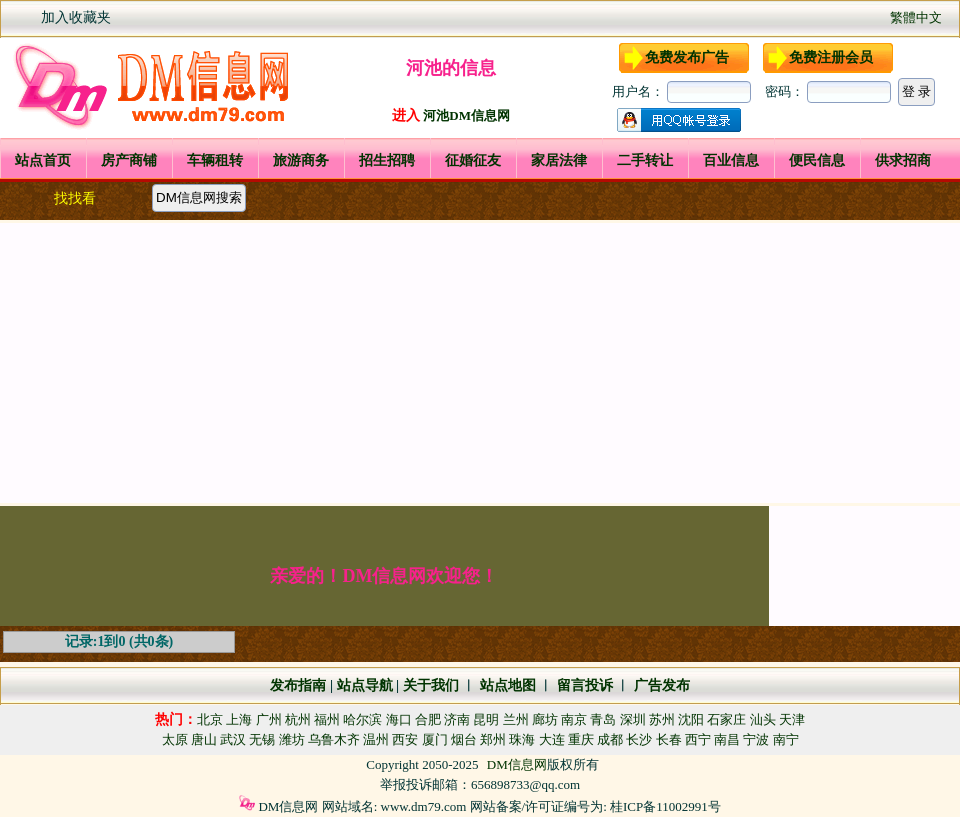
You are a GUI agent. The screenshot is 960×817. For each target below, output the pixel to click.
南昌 (727, 739)
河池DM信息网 (466, 115)
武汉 (233, 739)
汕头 (763, 719)
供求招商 (903, 160)
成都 (610, 739)
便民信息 (817, 160)
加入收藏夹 (76, 17)
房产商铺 (129, 160)
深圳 (633, 719)
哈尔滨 (362, 719)
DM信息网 (517, 764)
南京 (574, 719)
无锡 (262, 739)
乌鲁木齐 (334, 739)
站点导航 (365, 685)
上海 (239, 719)
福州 (327, 719)
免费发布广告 (687, 57)
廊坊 (545, 719)
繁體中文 (916, 17)
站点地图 (506, 685)
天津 (792, 719)
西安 (405, 739)
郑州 (493, 739)
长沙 (639, 739)
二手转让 (645, 160)
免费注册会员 (831, 57)
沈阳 (691, 719)
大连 (552, 739)
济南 (457, 719)
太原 (175, 739)
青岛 (603, 719)
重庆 (581, 739)
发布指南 (298, 685)
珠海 (522, 739)
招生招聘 (387, 160)
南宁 (786, 739)
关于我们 (431, 685)
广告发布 (662, 685)
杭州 (298, 719)
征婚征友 (473, 160)
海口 (399, 719)
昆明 (486, 719)
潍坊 (292, 739)
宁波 (756, 739)
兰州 (516, 719)
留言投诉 (585, 685)
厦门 (435, 739)
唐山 (204, 739)
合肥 (428, 719)
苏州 (662, 719)
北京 (210, 719)
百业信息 (731, 160)
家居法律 (559, 160)
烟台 (464, 739)
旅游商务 (301, 160)
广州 (269, 719)
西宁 (698, 739)
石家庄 (726, 719)
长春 (669, 739)
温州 (376, 739)
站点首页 (43, 160)
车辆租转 (215, 160)
